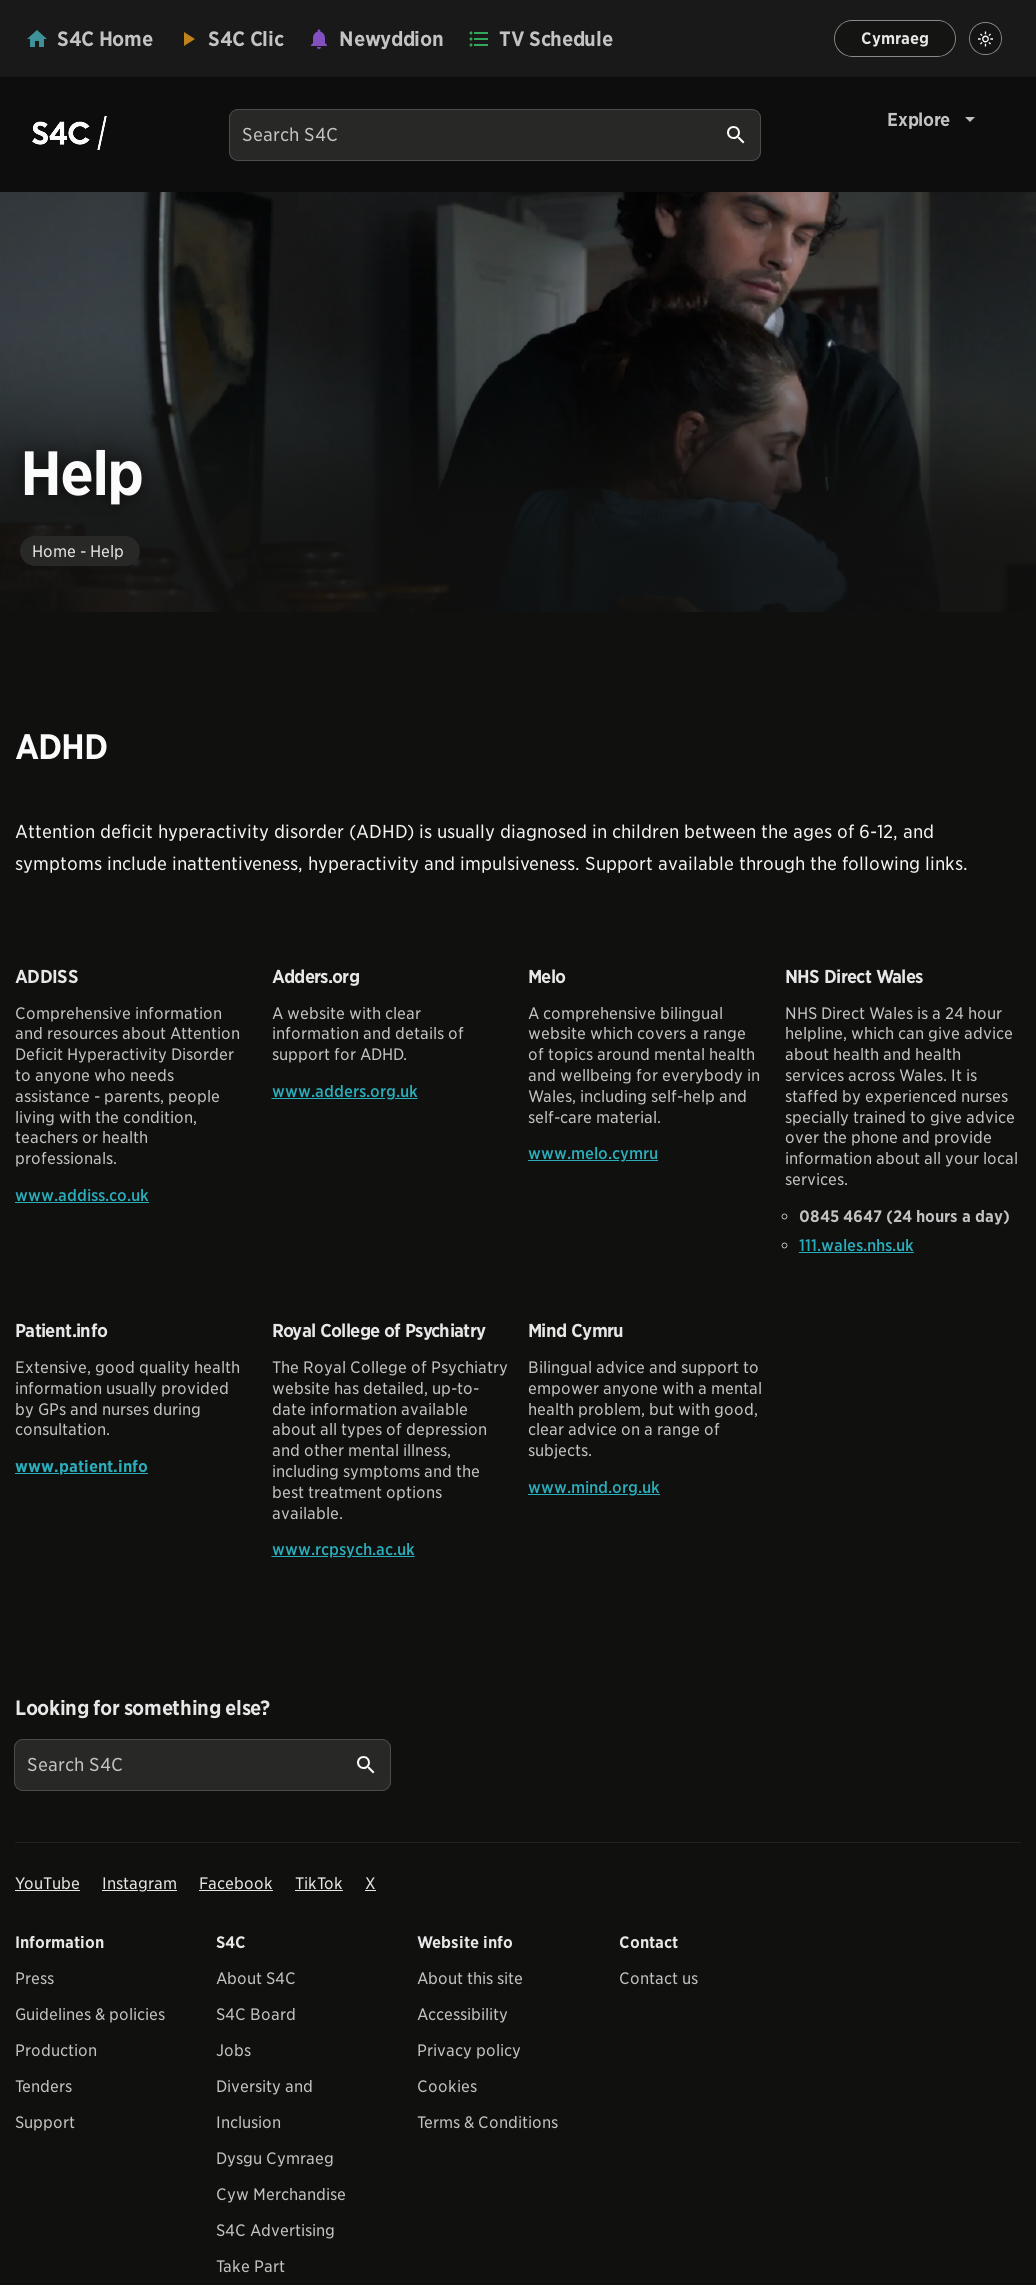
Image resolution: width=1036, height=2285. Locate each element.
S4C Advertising (275, 2230)
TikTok (319, 1883)
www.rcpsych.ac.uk (343, 1549)
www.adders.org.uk (345, 1091)
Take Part (250, 2266)
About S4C (256, 1978)
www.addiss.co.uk (82, 1195)
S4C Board (256, 2014)
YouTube (47, 1883)
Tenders (43, 2086)
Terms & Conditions (487, 2122)
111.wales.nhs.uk (856, 1245)
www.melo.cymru (593, 1153)
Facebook (236, 1883)
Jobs (233, 2050)
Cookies (447, 2086)
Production (56, 2050)
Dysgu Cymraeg (275, 2158)
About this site (470, 1978)
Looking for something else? (142, 1708)
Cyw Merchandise (281, 2194)
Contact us (658, 1978)
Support (45, 2122)
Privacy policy (469, 2050)
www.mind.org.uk (594, 1487)
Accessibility (462, 2014)
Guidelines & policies (90, 2014)
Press (34, 1978)
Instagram (139, 1883)
